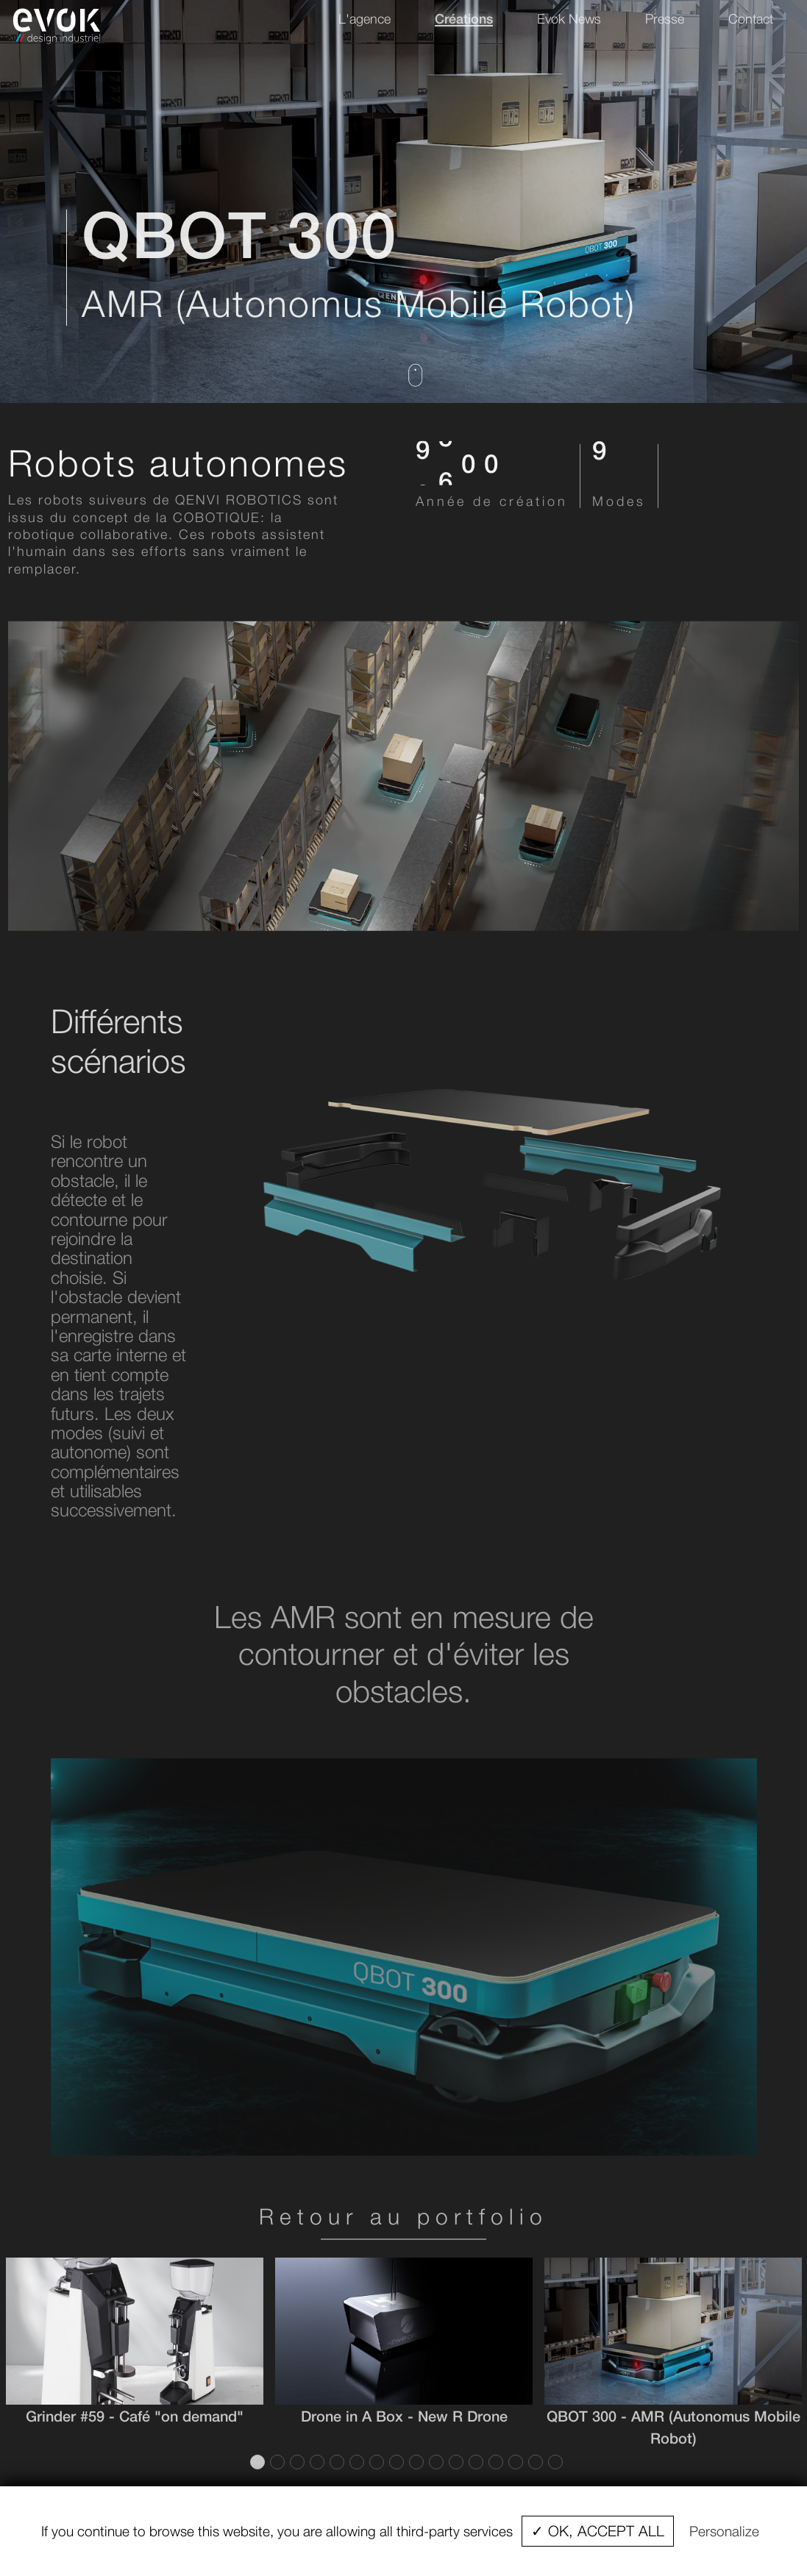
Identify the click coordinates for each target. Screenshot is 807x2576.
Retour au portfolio (403, 2216)
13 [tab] (494, 2462)
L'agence (364, 18)
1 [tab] (256, 2462)
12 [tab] (474, 2462)
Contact (750, 18)
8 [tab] (395, 2462)
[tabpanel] (134, 2342)
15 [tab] (534, 2462)
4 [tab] (315, 2462)
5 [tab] (335, 2462)
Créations (464, 18)
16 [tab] (554, 2462)
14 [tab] (514, 2462)
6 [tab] (355, 2462)
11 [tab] (454, 2462)
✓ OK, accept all (597, 2530)
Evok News (569, 18)
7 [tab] (375, 2462)
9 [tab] (415, 2462)
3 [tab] (295, 2462)
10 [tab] (434, 2462)
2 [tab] (276, 2462)
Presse (664, 18)
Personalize (724, 2531)
